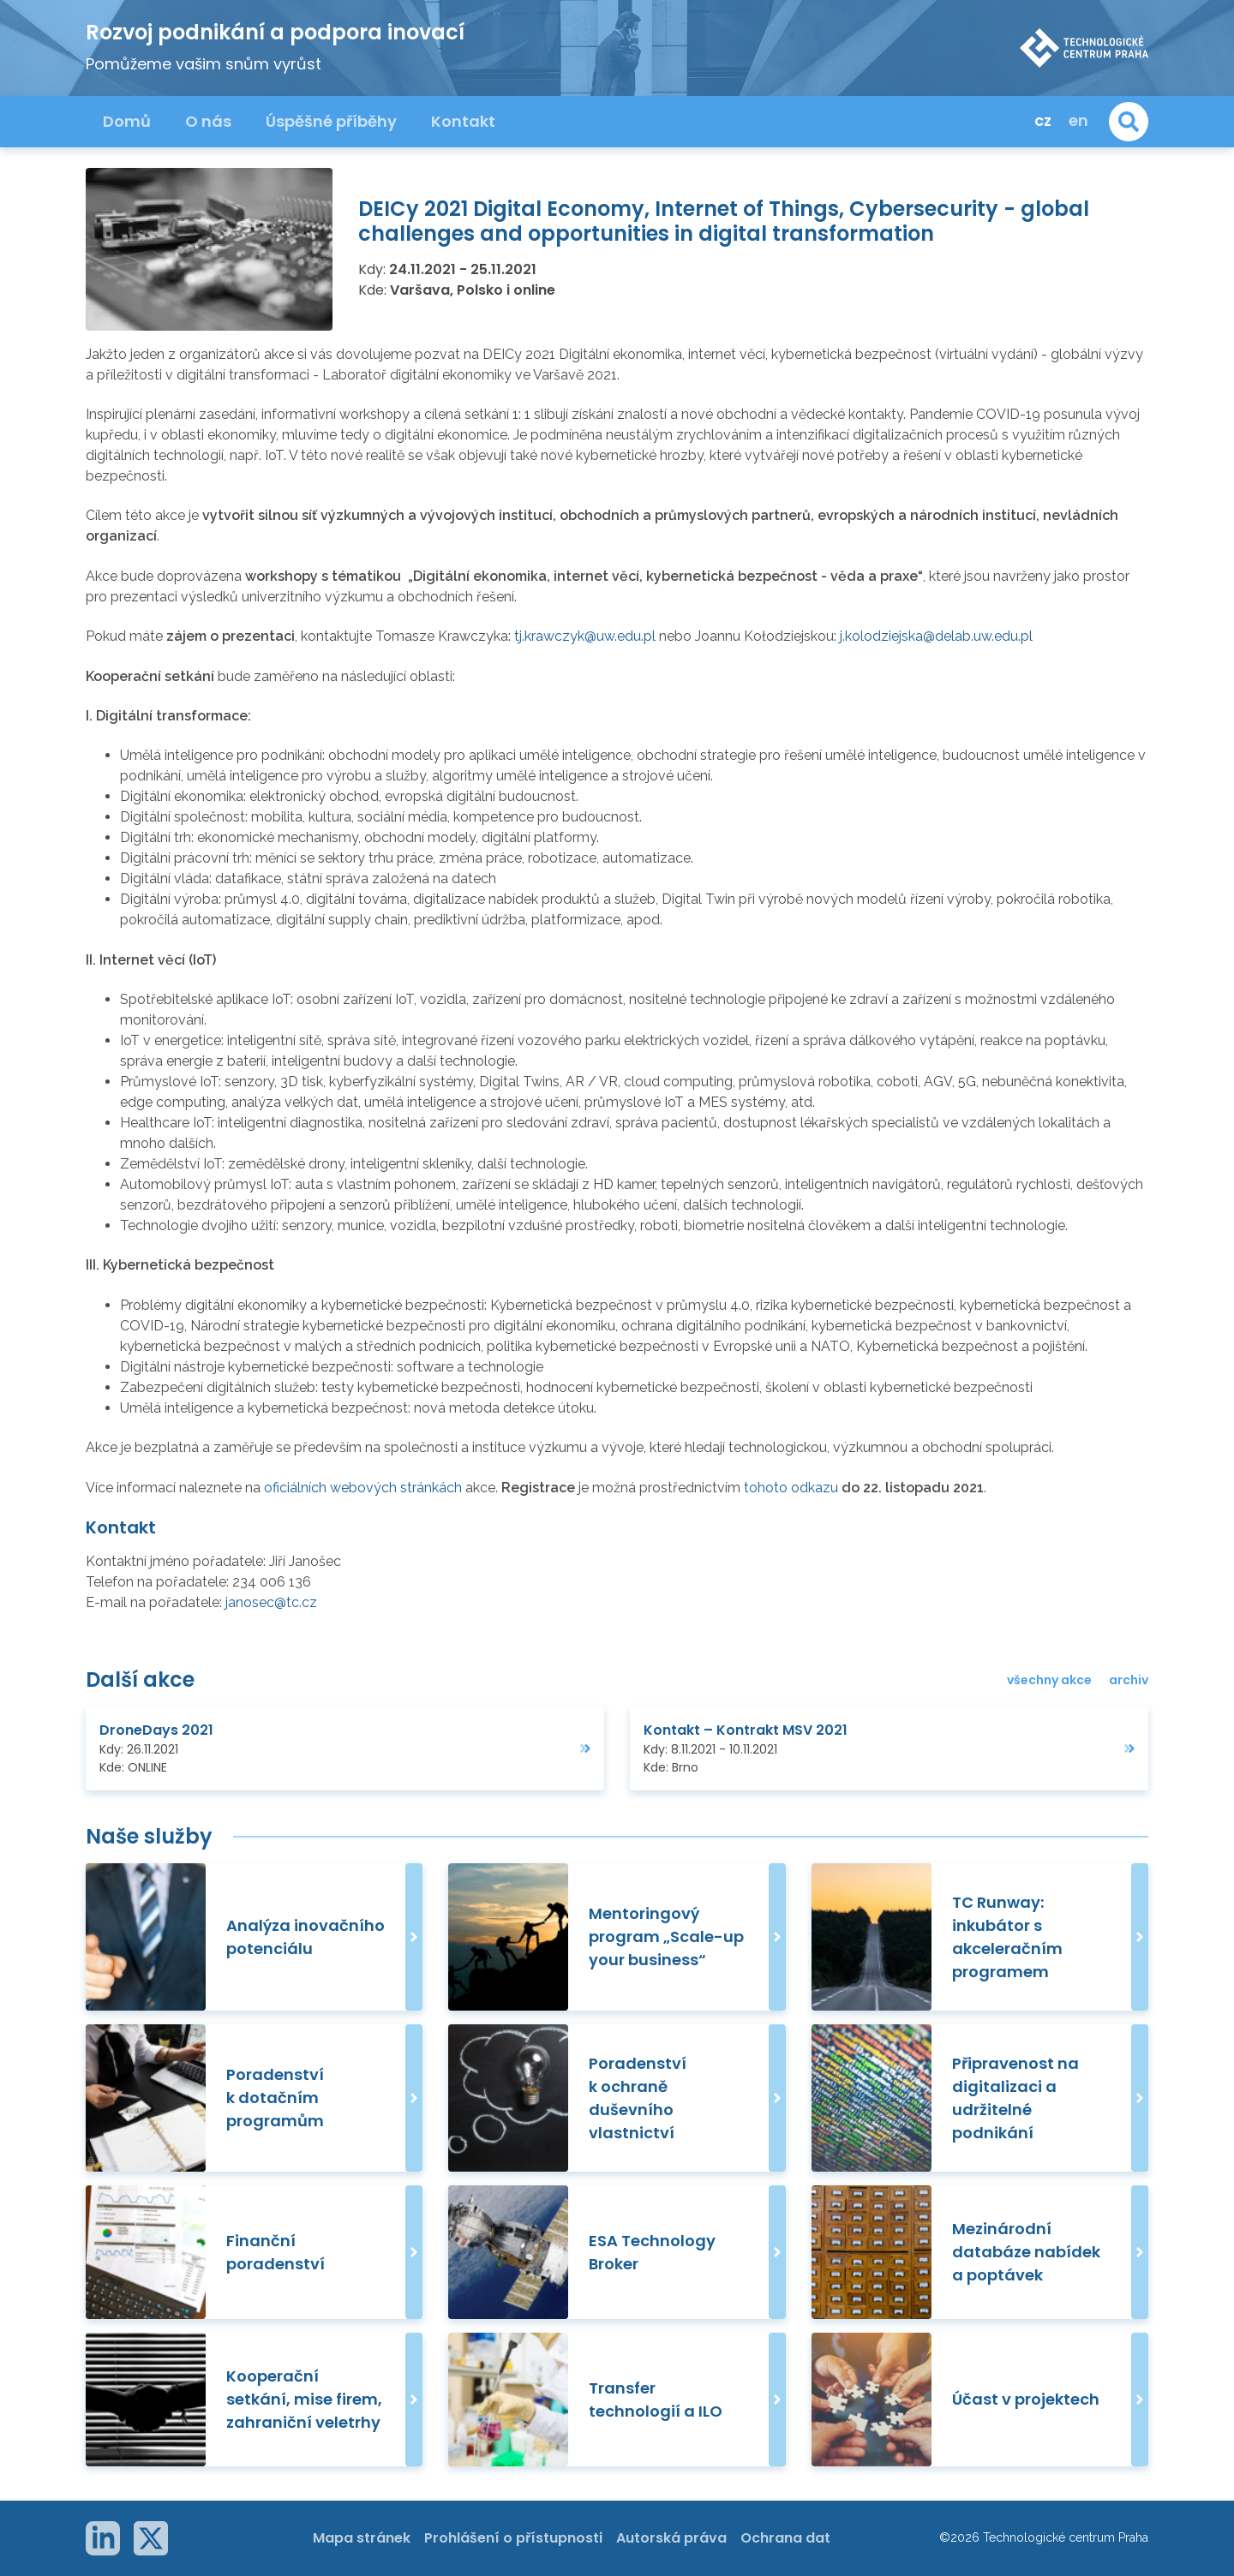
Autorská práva (671, 2538)
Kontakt (463, 121)
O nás (208, 121)
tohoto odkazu (791, 1487)
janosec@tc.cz (271, 1602)
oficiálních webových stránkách (363, 1487)
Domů (127, 121)
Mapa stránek (361, 2538)
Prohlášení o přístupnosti (513, 2538)
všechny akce (1049, 1679)
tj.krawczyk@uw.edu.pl (585, 636)
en (1078, 120)
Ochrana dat (785, 2538)
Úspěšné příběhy (331, 121)
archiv (1128, 1679)
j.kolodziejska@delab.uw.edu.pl (936, 636)
